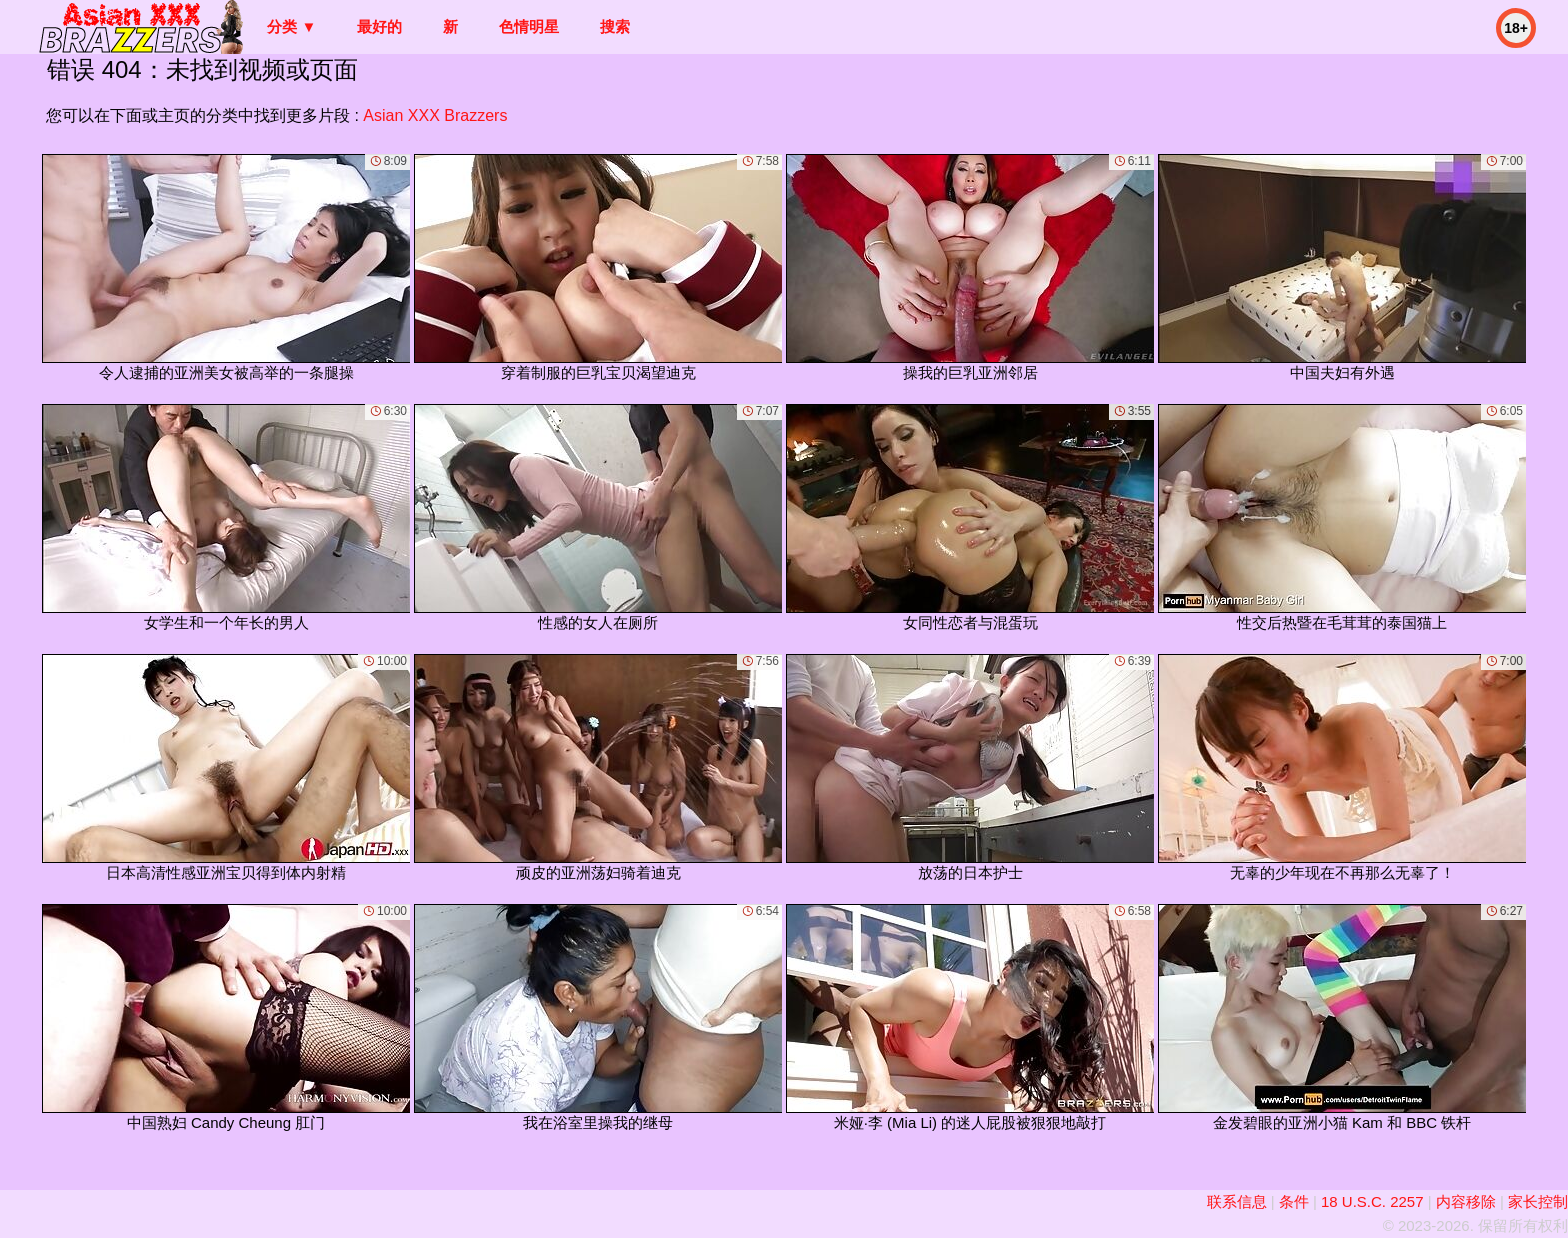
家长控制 (1538, 1201)
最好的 (379, 26)
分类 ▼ (291, 26)
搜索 (615, 26)
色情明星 (529, 26)
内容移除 (1466, 1201)
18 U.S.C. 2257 (1372, 1201)
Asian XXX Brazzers (435, 115)
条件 (1294, 1201)
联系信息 (1237, 1201)
